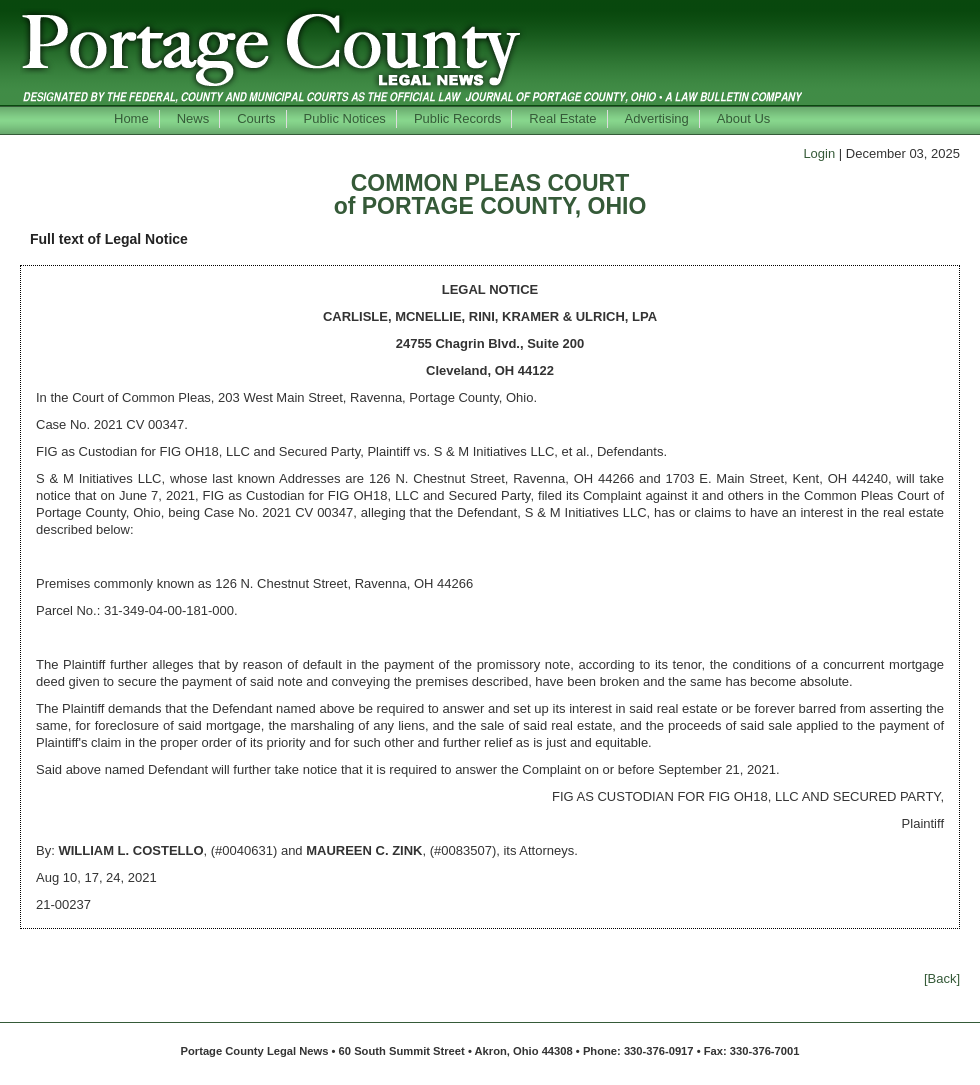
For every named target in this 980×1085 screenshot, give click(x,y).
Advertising (657, 118)
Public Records (457, 118)
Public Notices (345, 118)
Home (131, 118)
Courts (256, 118)
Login (819, 153)
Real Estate (562, 118)
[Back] (942, 978)
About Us (743, 118)
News (193, 118)
